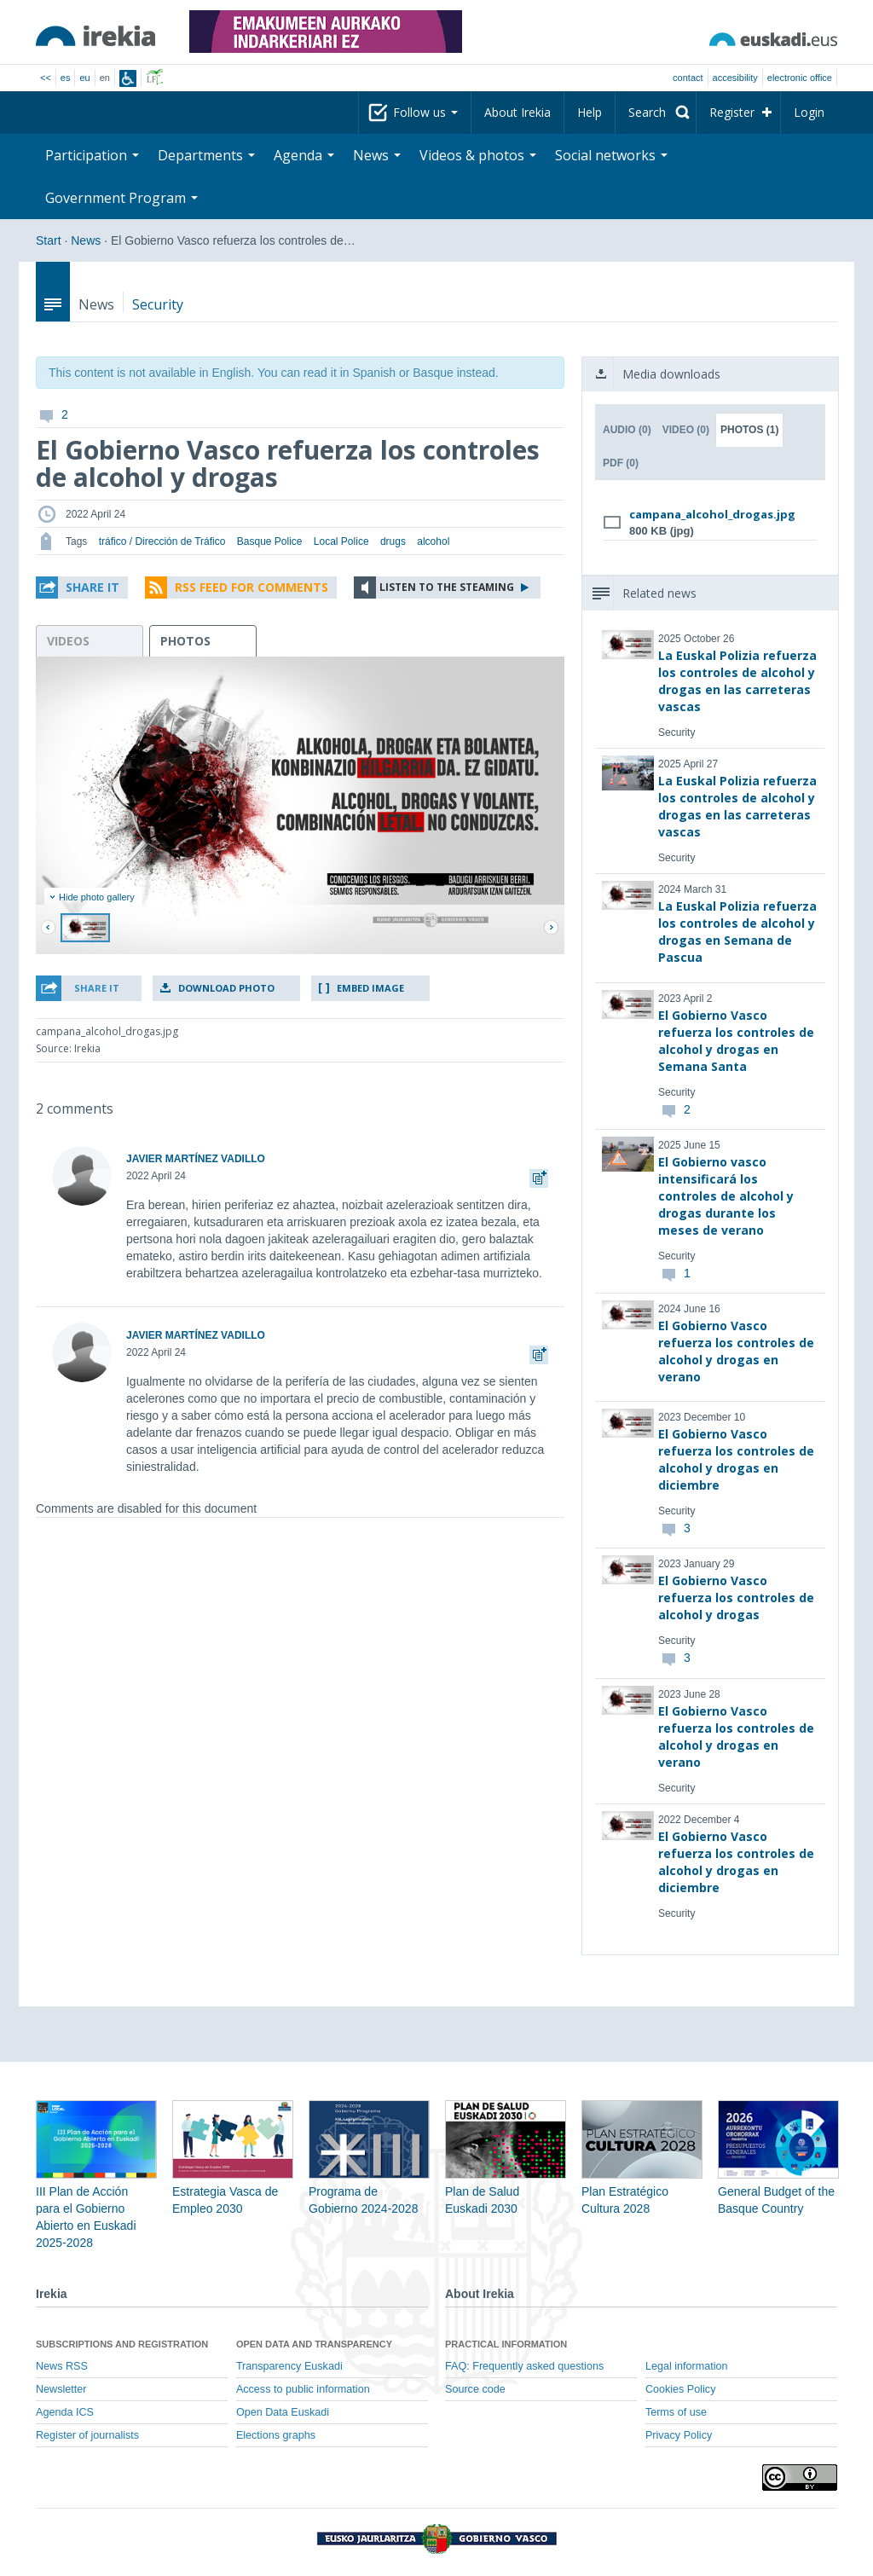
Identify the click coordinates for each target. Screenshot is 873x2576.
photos (185, 641)
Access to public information (303, 2389)
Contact (687, 77)
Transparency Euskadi (289, 2366)
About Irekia (517, 112)
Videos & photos (477, 155)
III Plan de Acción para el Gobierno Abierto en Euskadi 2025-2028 (96, 2191)
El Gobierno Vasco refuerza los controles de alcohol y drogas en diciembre (736, 1459)
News (377, 155)
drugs (393, 541)
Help (589, 112)
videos (68, 641)
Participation (92, 155)
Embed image (370, 987)
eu (84, 77)
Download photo (226, 987)
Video (685, 430)
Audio (627, 430)
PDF (621, 463)
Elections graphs (275, 2435)
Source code (475, 2389)
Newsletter (61, 2389)
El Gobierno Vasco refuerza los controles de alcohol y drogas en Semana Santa (736, 1040)
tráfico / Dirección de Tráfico (162, 541)
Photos (749, 430)
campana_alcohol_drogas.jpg (712, 514)
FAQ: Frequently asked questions (524, 2366)
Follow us (425, 112)
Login (809, 112)
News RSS (62, 2366)
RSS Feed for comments (251, 587)
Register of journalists (87, 2435)
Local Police (341, 541)
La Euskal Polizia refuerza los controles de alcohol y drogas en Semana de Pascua (737, 931)
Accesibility (735, 77)
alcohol (433, 541)
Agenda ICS (65, 2412)
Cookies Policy (680, 2389)
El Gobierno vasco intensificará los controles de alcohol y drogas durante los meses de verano (726, 1196)
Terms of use (676, 2412)
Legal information (686, 2366)
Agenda (304, 155)
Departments (206, 155)
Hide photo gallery (92, 897)
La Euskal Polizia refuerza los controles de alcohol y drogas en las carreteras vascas (737, 681)
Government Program (121, 197)
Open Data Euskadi (282, 2412)
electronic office (799, 77)
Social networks (611, 155)
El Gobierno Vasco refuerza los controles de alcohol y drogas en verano (736, 1351)
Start (48, 240)
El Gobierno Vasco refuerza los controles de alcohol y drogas (736, 1597)
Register (731, 112)
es (66, 77)
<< (45, 77)
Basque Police (270, 541)
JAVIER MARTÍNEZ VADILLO (195, 1159)
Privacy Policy (678, 2435)
